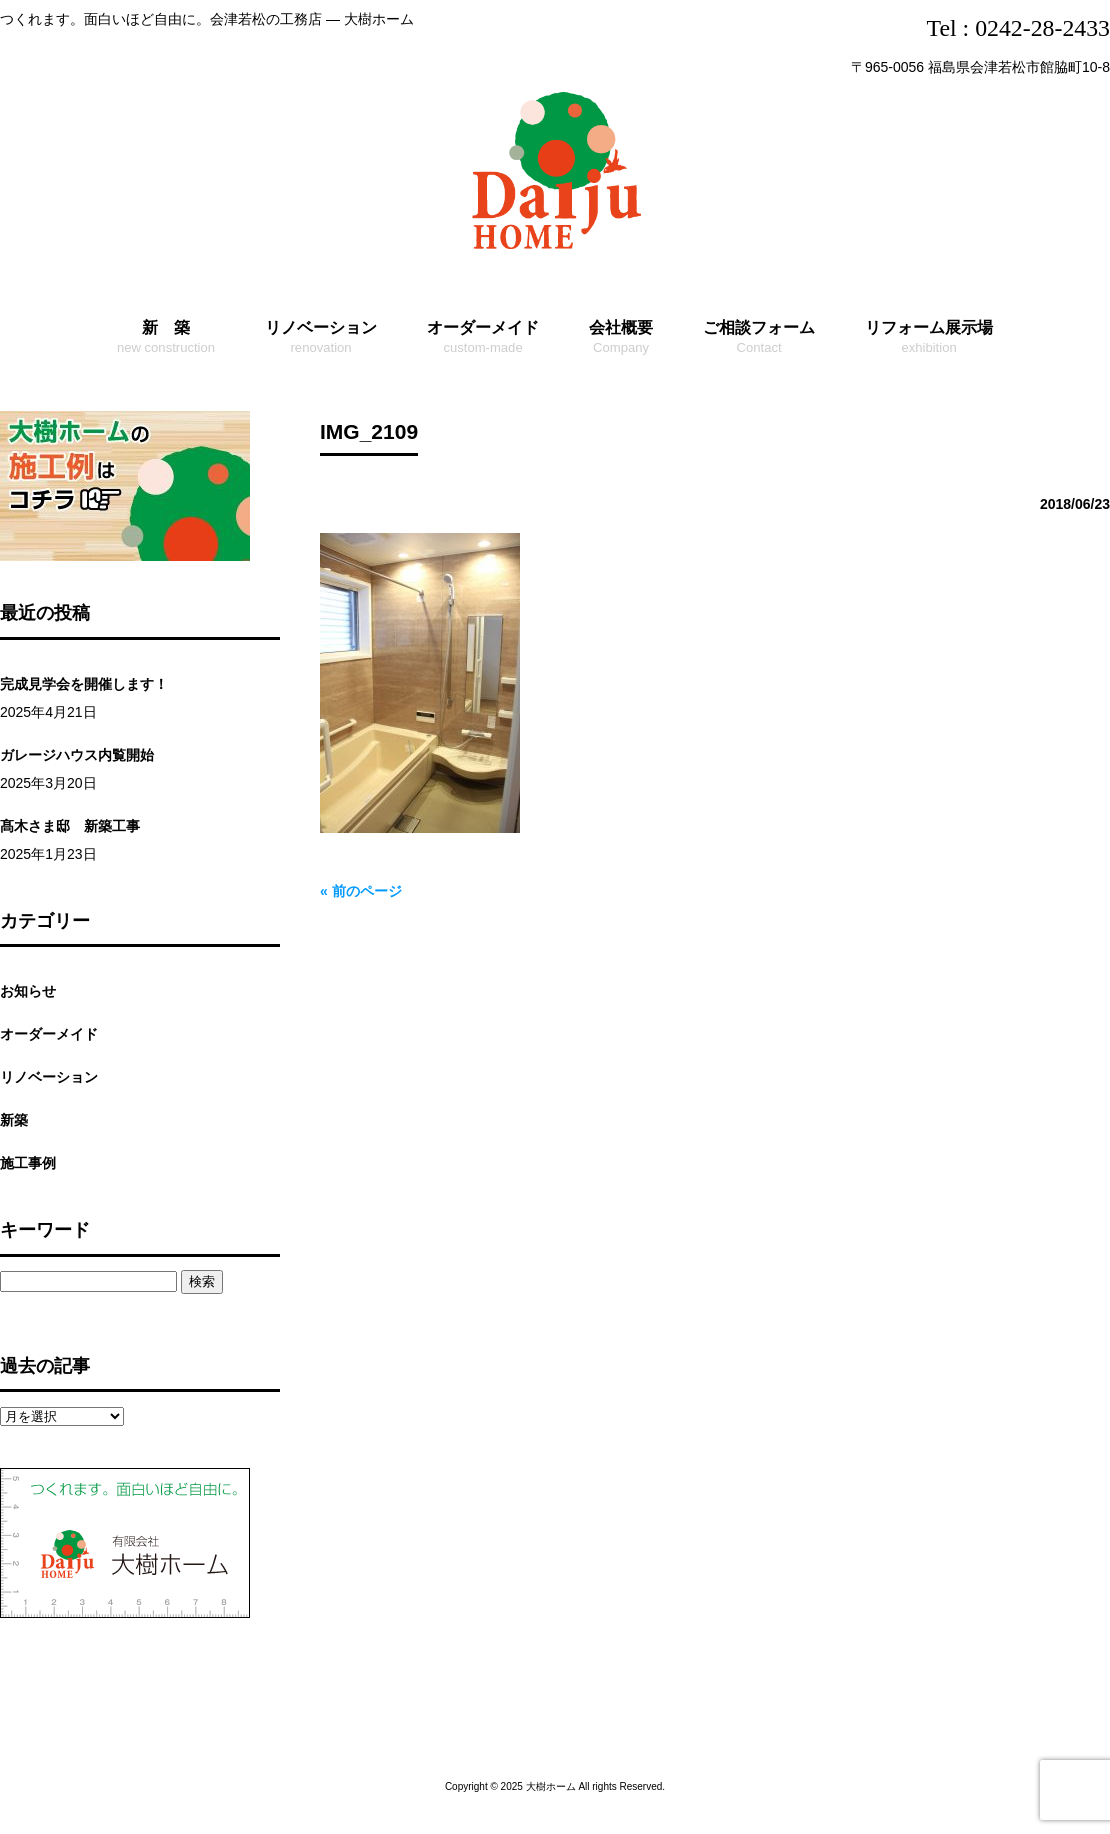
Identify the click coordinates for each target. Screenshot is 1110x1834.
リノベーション (49, 1077)
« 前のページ (361, 891)
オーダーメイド (49, 1034)
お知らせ (28, 991)
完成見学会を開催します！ (84, 684)
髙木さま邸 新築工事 (70, 826)
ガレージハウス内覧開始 (77, 755)
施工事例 (28, 1163)
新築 (14, 1120)
